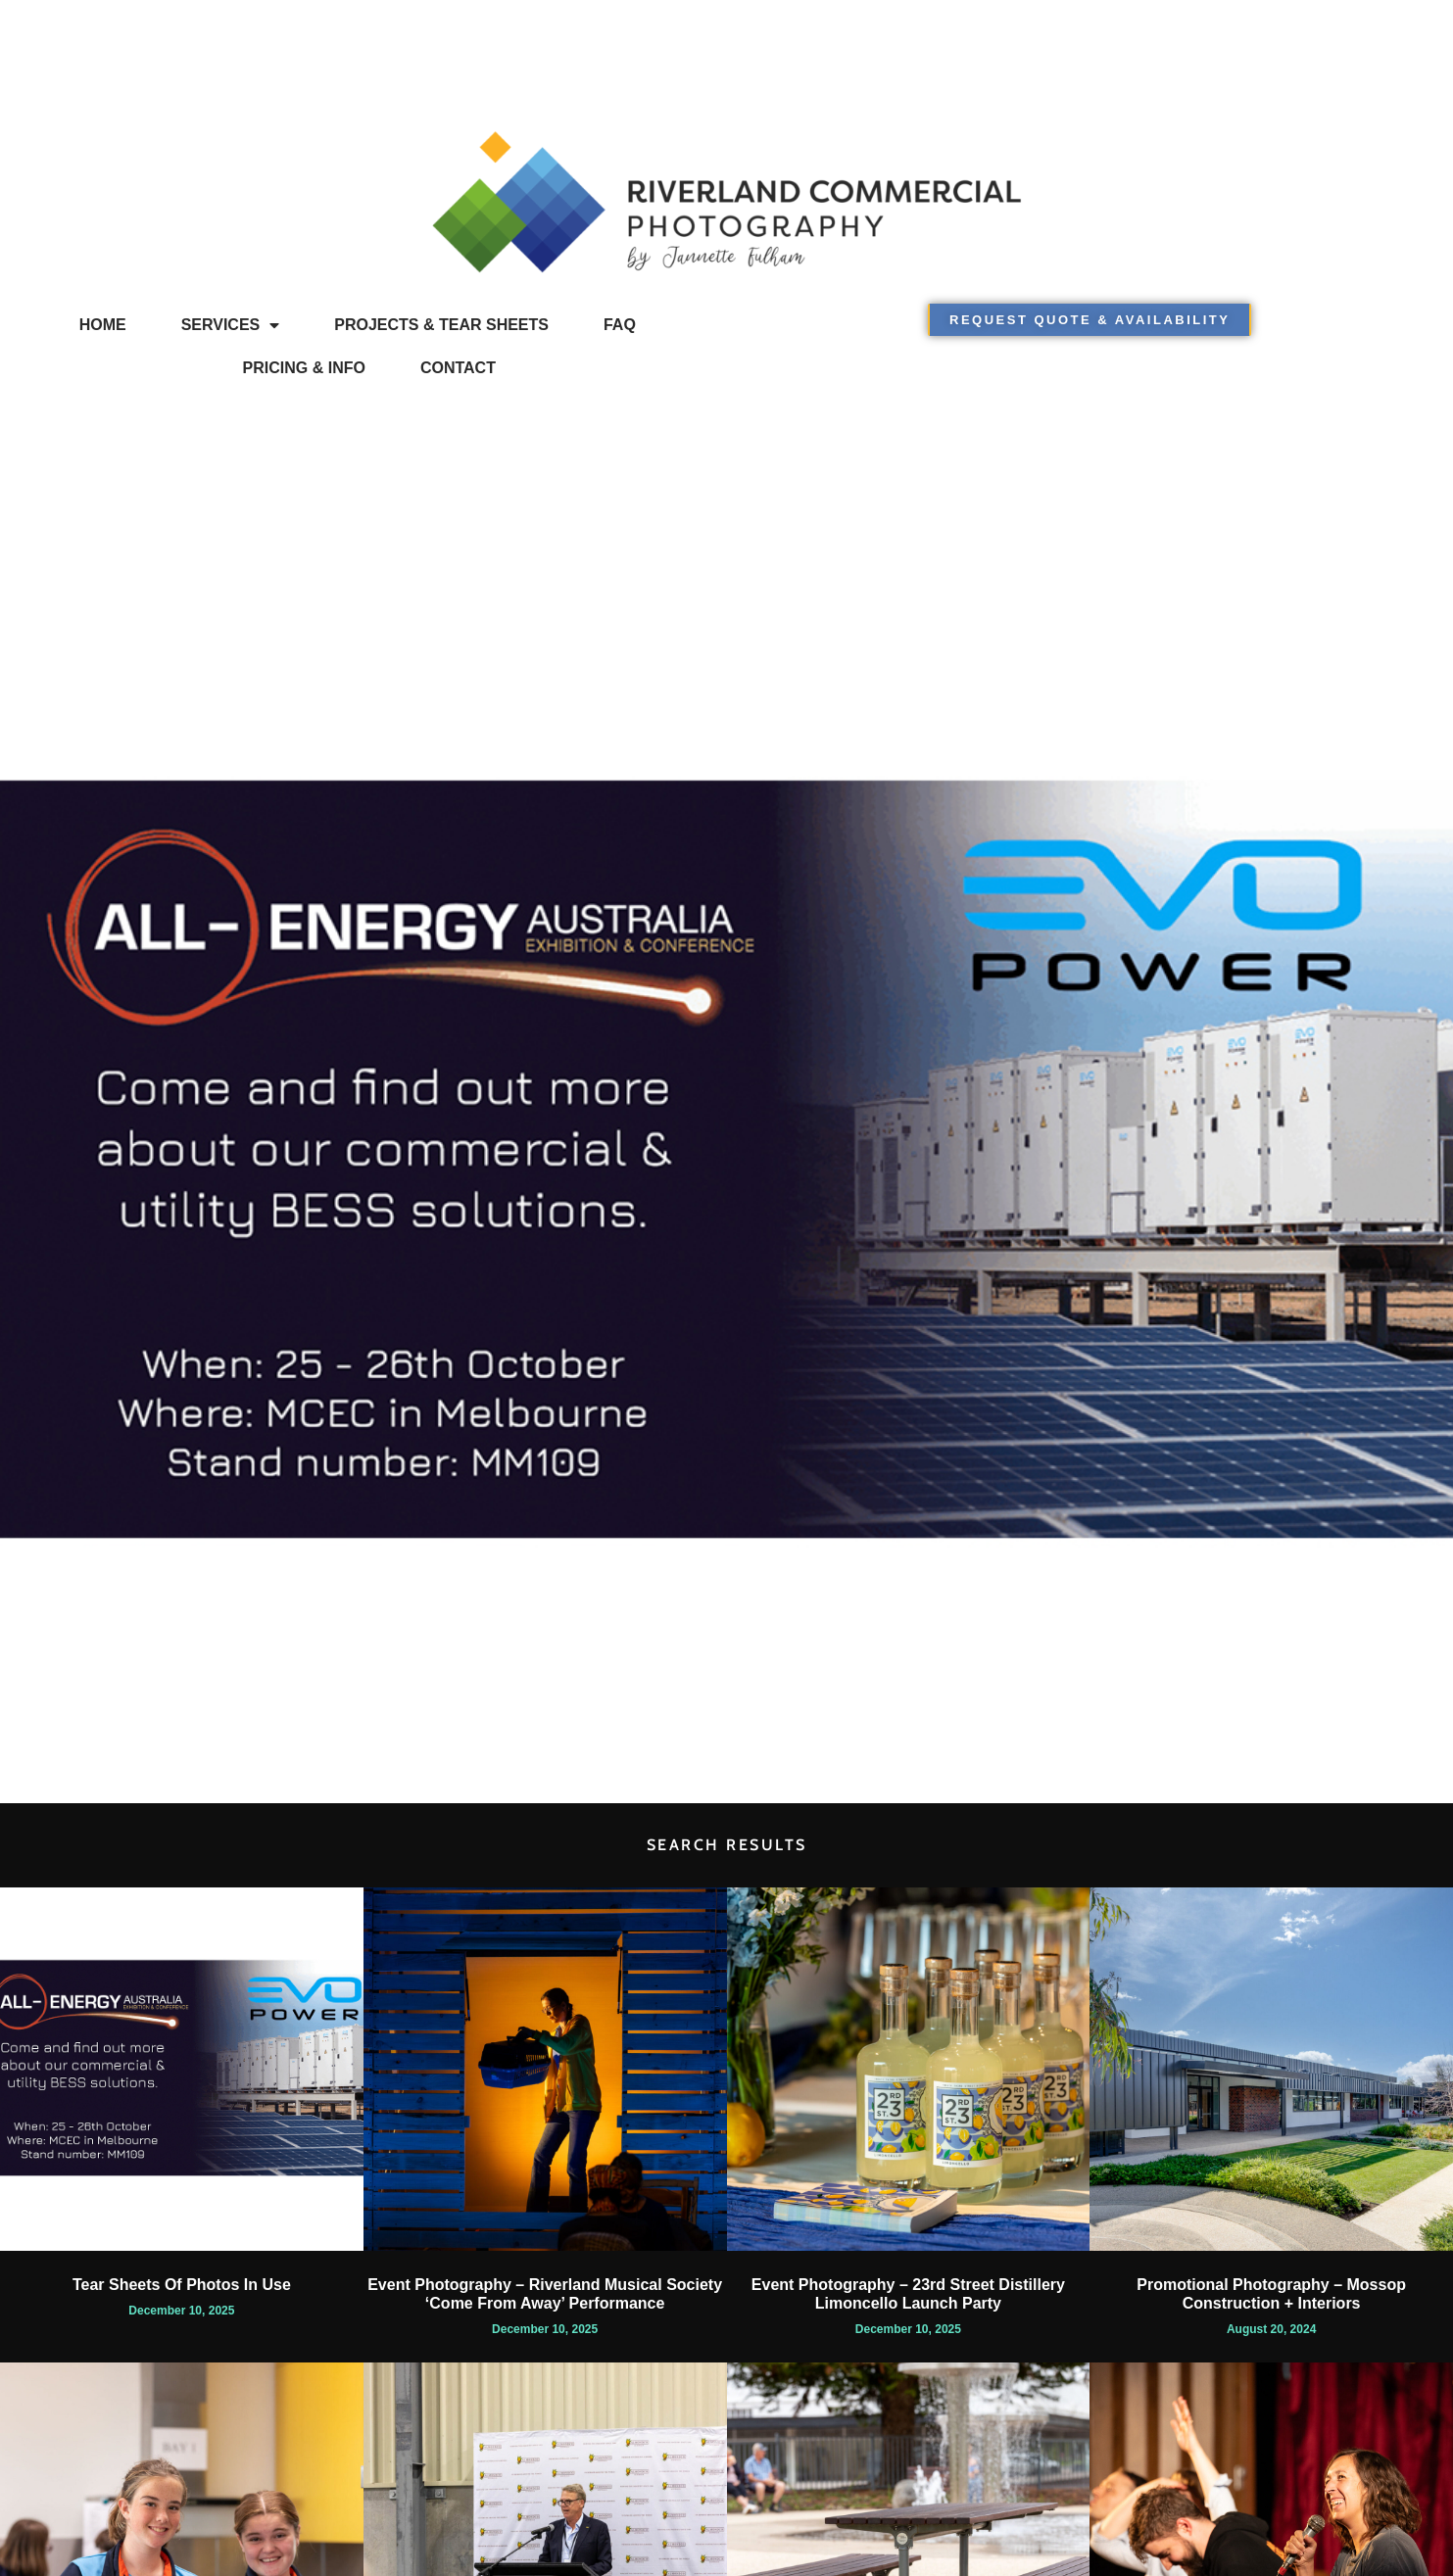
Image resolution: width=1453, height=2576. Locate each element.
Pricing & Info (304, 367)
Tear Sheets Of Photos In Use (182, 2284)
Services (230, 325)
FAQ (620, 324)
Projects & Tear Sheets (441, 324)
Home (102, 324)
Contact (458, 367)
